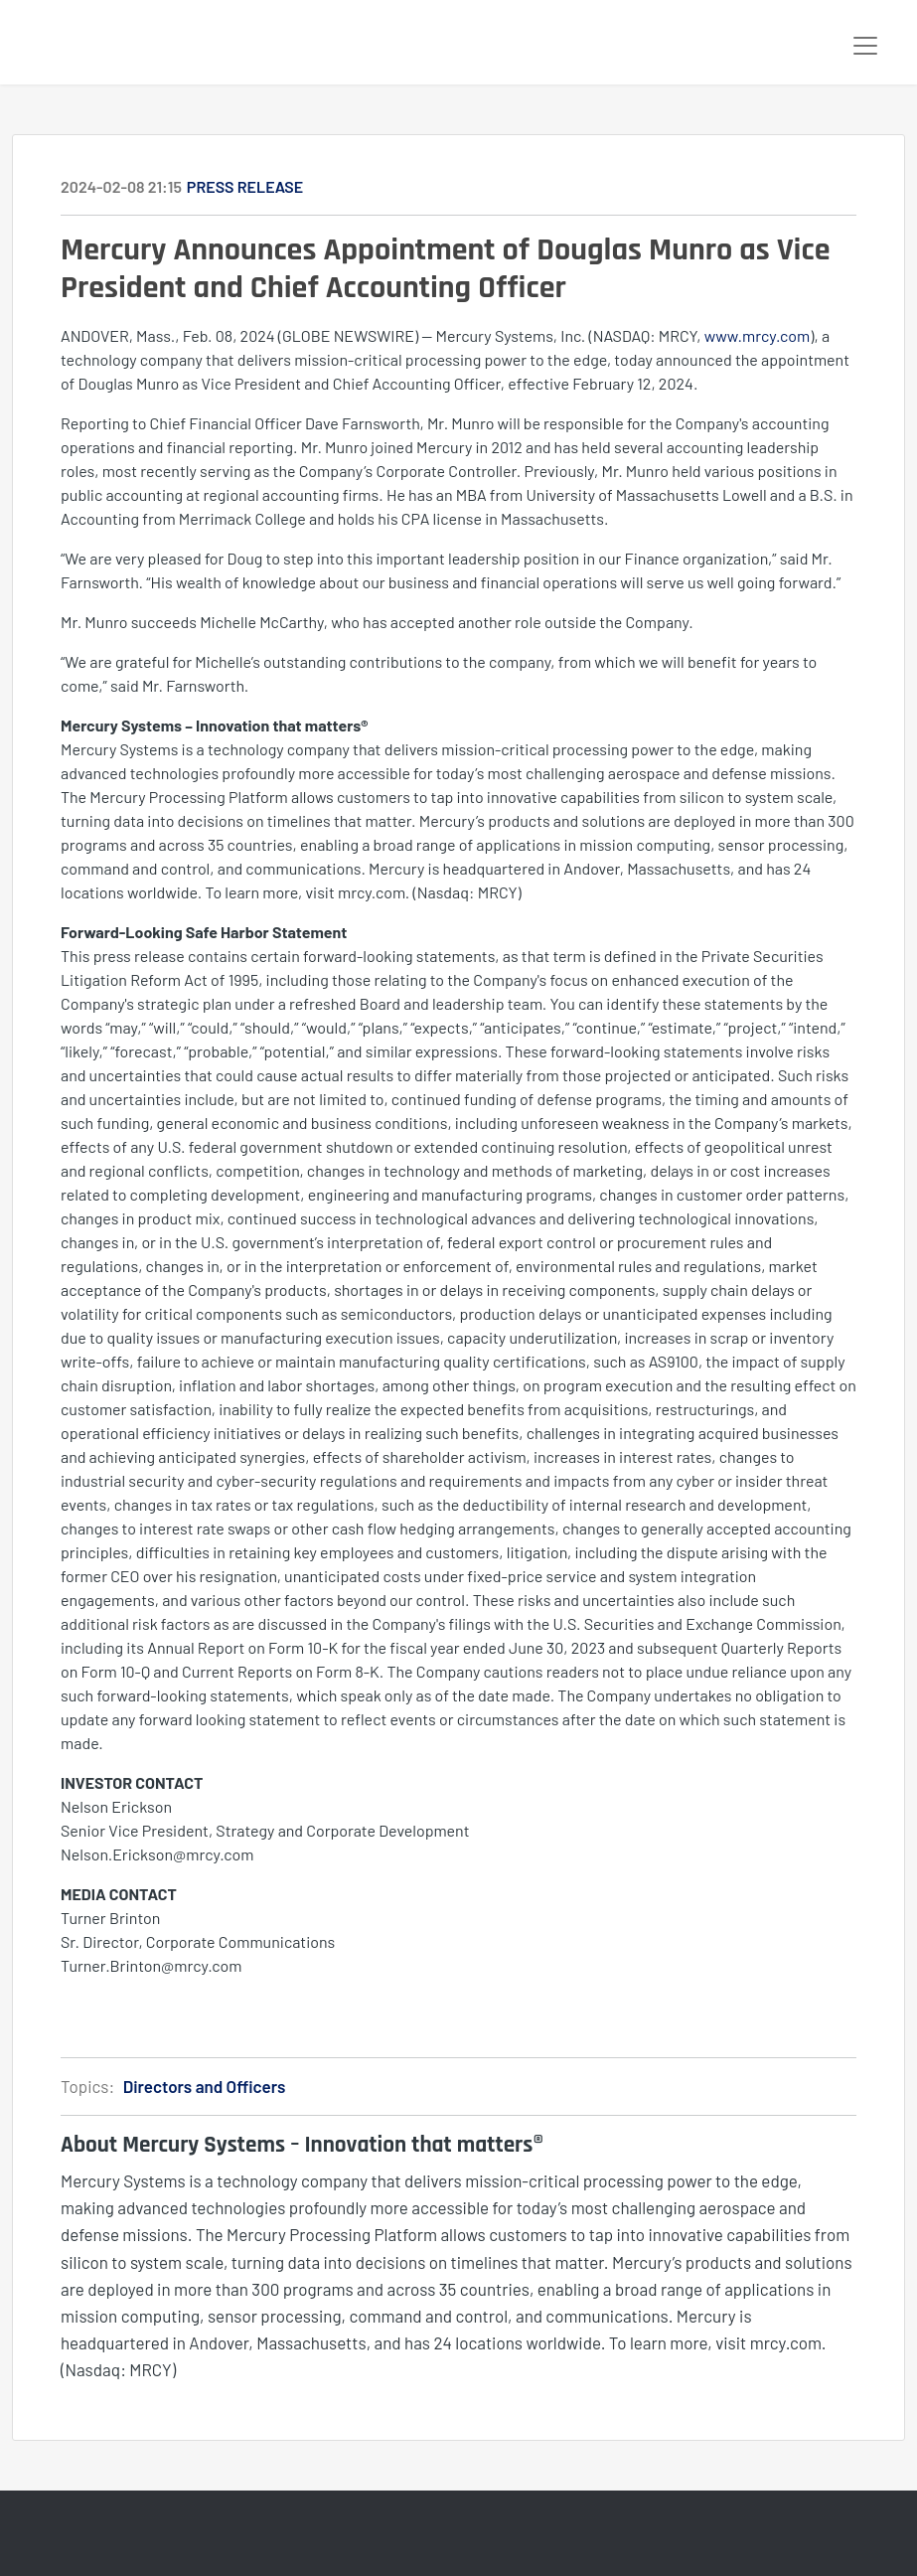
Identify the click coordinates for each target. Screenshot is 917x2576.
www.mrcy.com (757, 335)
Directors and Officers (204, 2086)
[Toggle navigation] (865, 46)
